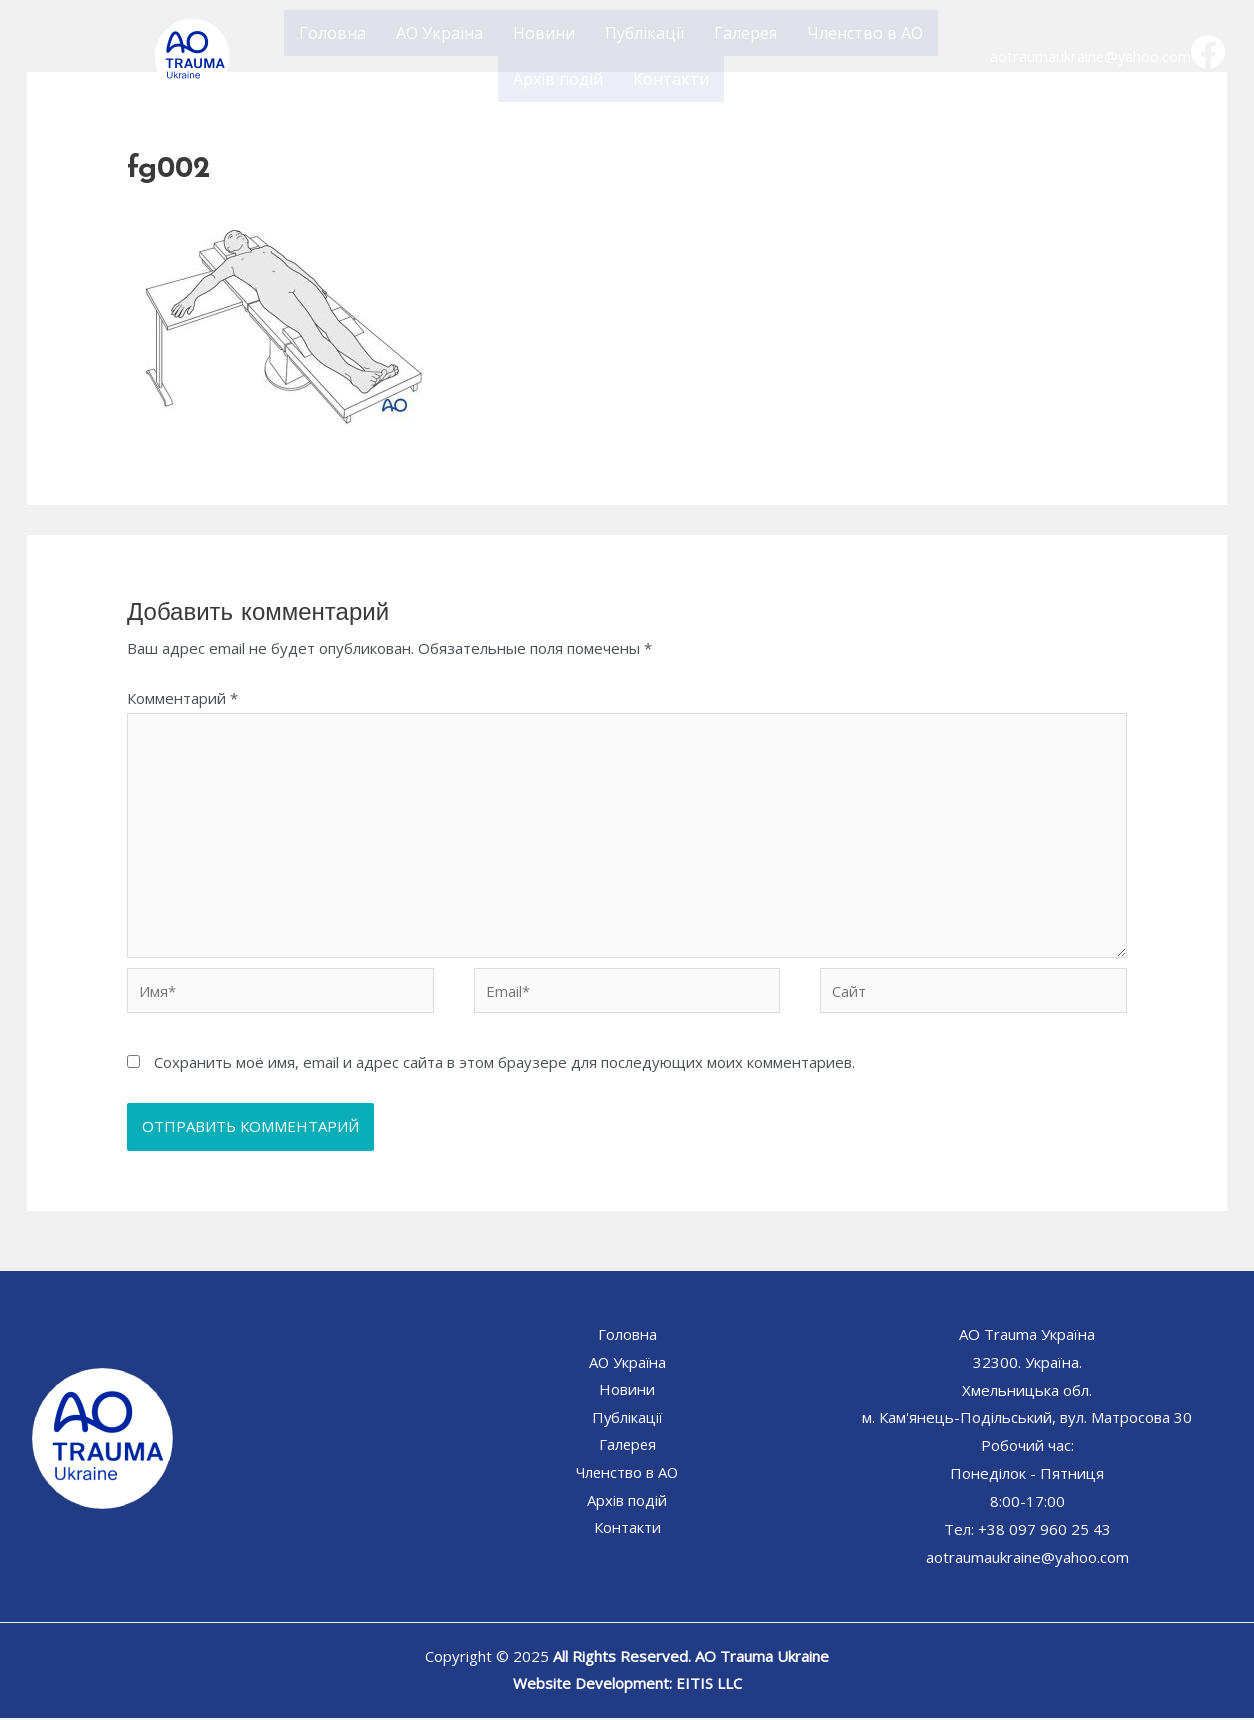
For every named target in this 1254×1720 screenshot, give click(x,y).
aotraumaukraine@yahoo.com (1091, 56)
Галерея (745, 33)
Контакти (671, 79)
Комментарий (182, 698)
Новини (544, 33)
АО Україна (439, 33)
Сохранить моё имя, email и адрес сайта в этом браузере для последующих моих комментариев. (504, 1064)
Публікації (644, 33)
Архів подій (558, 79)
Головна (332, 33)
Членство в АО (865, 33)
